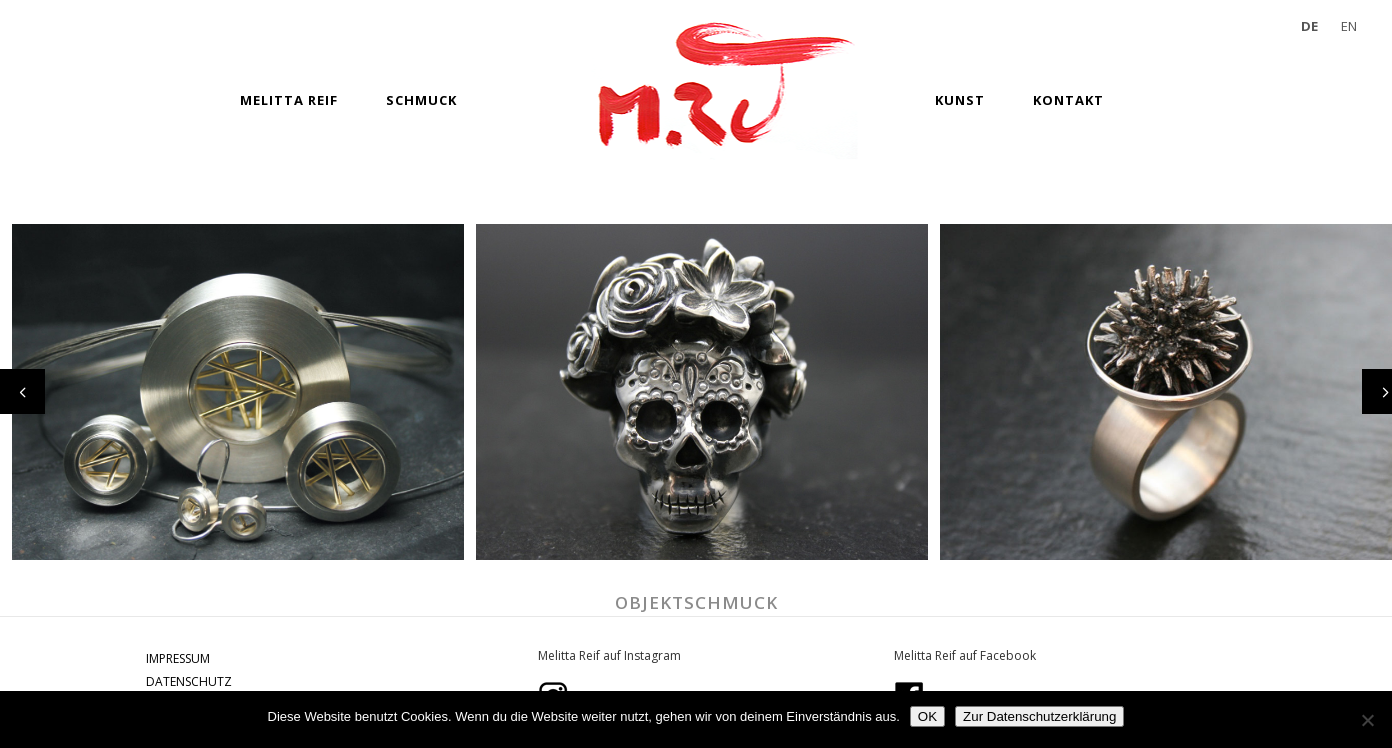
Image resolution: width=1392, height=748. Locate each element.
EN (1349, 26)
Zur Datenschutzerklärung (1039, 716)
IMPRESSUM (178, 658)
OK (927, 716)
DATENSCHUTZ (189, 681)
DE (1309, 26)
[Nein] (1367, 720)
